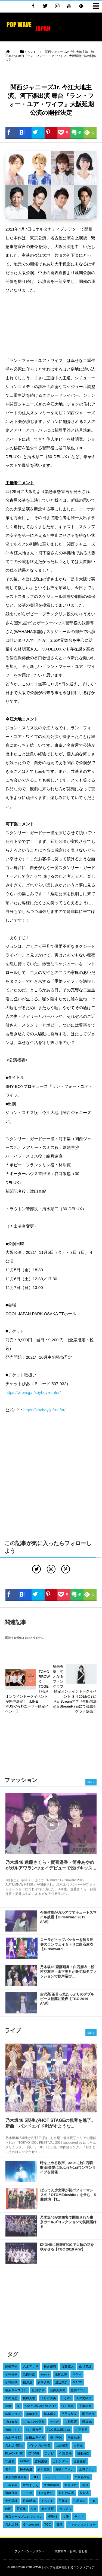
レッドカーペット (56, 2477)
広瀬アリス (13, 2413)
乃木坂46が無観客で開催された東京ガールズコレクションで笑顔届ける (68, 2225)
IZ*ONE (33, 2453)
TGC (47, 2524)
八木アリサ (30, 2366)
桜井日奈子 (34, 2429)
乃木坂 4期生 (14, 2445)
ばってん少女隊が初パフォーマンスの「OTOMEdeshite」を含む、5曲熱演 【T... (68, 2197)
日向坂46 (29, 2500)
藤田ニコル (78, 2390)
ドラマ (27, 2493)
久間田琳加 (51, 2485)
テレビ (49, 2453)
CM (33, 2508)
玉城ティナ (87, 2469)
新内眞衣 (44, 2382)
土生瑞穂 (11, 2500)
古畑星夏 (70, 2421)
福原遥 (27, 2382)
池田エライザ (35, 2437)
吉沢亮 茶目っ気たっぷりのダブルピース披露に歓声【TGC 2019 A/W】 (67, 2001)
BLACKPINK (14, 2453)
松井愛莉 (50, 2366)
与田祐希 (74, 2437)
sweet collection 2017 (40, 2406)
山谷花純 (85, 2366)
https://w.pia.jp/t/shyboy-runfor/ (33, 1392)
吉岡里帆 (41, 2461)
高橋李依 (11, 2366)
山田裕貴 (62, 2445)
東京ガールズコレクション (23, 2516)
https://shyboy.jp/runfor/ (44, 1409)
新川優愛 (44, 2469)
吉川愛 (78, 2445)
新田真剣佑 (58, 2390)
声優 (8, 2406)
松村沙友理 (66, 2493)
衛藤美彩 (32, 2413)
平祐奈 (63, 2500)
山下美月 (81, 2429)
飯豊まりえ (30, 2485)
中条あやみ (82, 2477)
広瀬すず (38, 2390)
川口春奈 (11, 2421)
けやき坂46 (46, 2493)
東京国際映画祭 (16, 2477)
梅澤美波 (26, 2469)
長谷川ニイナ (64, 2469)
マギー (77, 2374)
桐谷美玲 (56, 2437)
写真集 (21, 2508)
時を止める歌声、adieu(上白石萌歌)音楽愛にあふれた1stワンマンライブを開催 (68, 2170)
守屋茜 (9, 2461)
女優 (66, 2516)
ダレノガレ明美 (40, 2445)
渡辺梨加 (61, 2382)
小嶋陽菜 (11, 2382)
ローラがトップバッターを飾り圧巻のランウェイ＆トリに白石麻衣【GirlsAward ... (66, 1947)
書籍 (59, 2524)
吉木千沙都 (13, 2437)
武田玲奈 (29, 2374)
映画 (8, 2508)
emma (45, 2374)
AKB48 (25, 2461)
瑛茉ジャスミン (16, 2390)
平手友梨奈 (69, 2413)
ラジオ (54, 2421)
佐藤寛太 (67, 2366)
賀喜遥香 (79, 2461)
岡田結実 (88, 2413)
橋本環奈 (50, 2413)
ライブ (79, 2516)
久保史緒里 (83, 2398)
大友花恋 (11, 2398)
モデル (9, 2469)
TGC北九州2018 (58, 2429)
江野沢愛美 (48, 2398)
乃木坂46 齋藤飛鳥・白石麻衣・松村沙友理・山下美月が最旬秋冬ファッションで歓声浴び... (68, 1974)
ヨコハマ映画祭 (34, 2421)
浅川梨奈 (67, 2406)
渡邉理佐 (70, 2485)
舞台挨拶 (47, 2508)
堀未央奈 (83, 2453)
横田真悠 (29, 2398)
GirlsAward (31, 2524)
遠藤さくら (13, 2429)
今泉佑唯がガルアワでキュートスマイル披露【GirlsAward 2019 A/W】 (68, 1920)
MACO (77, 2382)
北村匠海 (61, 2374)
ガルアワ (65, 2508)
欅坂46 (53, 2516)
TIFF (35, 2477)
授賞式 (84, 2493)
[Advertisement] (51, 325)
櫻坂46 (87, 2421)
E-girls (66, 2398)
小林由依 (11, 2374)
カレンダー (60, 2461)
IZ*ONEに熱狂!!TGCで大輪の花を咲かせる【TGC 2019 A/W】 (67, 2249)
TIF (93, 2500)
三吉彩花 (11, 2485)
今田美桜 (65, 2453)
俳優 (85, 2485)
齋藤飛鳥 (11, 2493)
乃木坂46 (11, 2524)
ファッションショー (82, 2524)
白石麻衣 (79, 2500)
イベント (47, 2500)
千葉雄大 (85, 2406)
